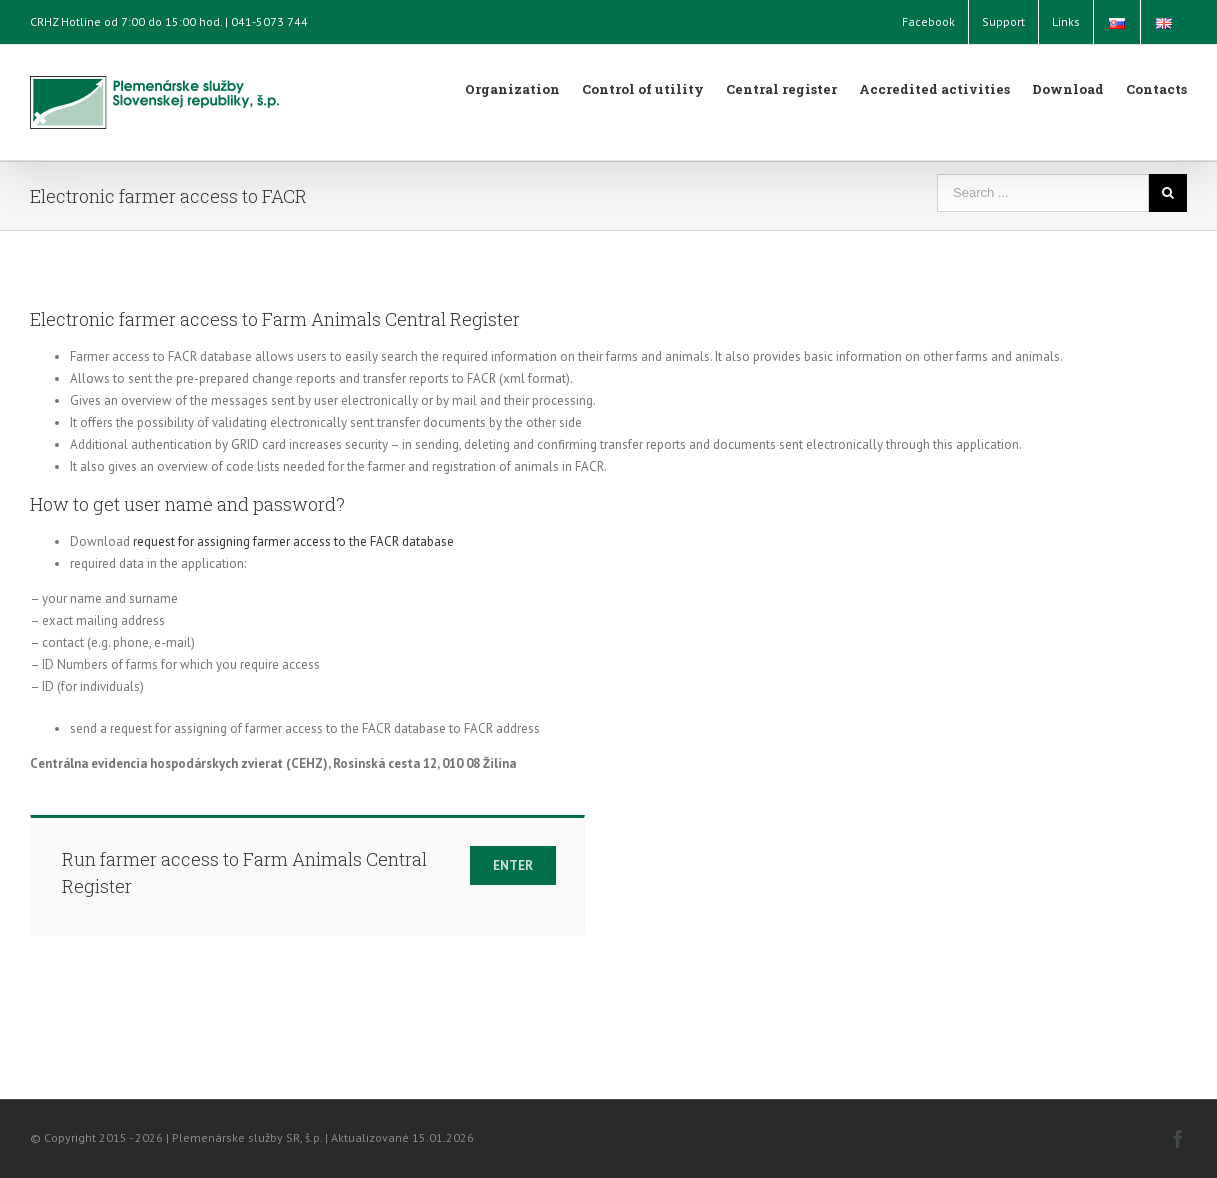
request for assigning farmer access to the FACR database (293, 541)
